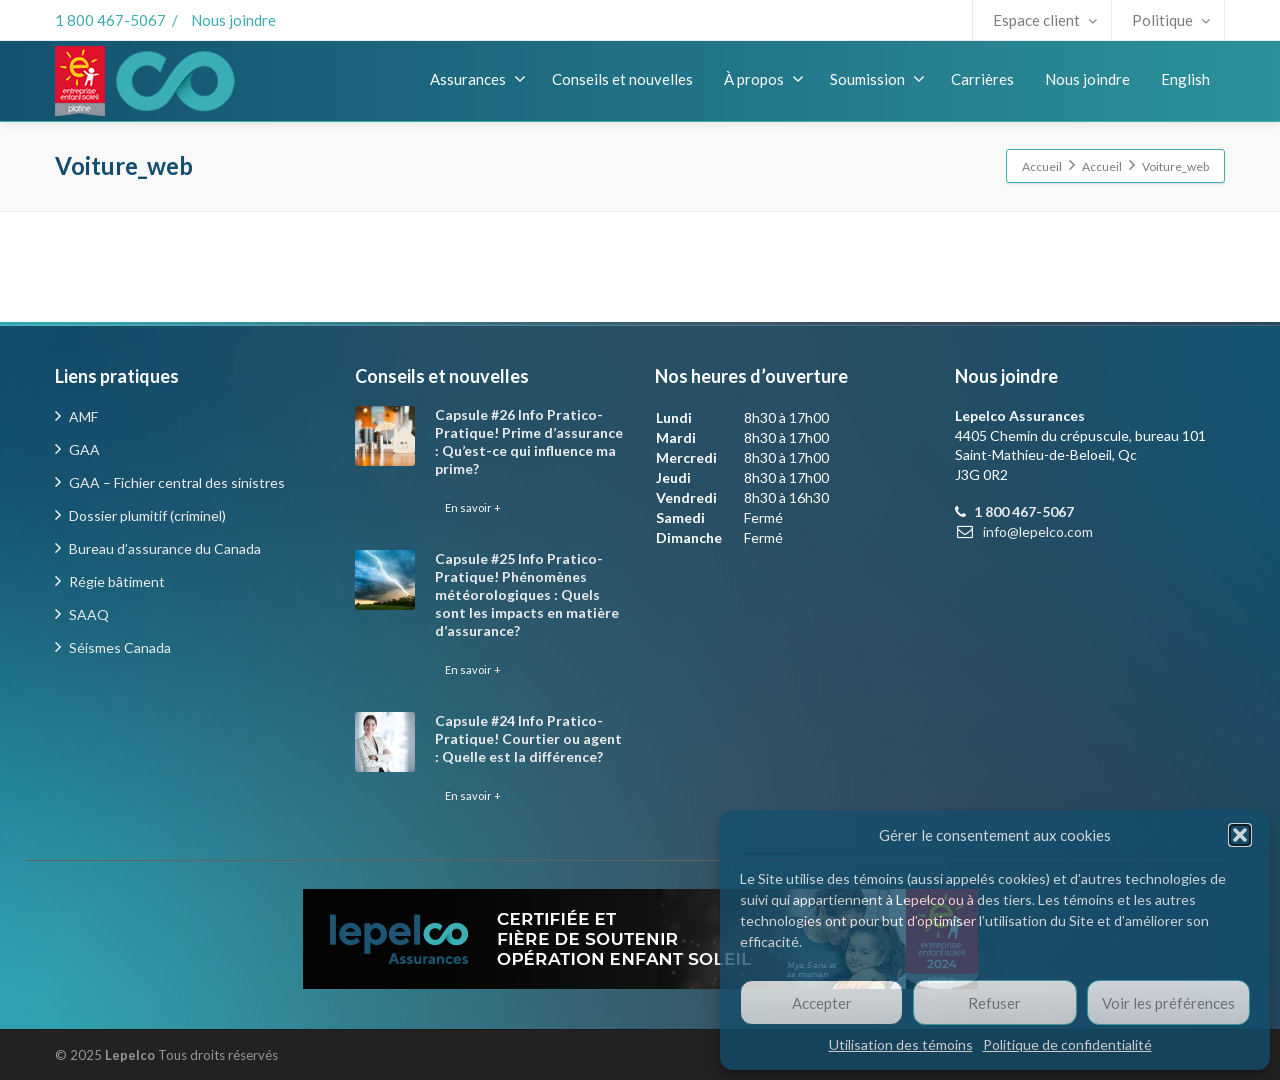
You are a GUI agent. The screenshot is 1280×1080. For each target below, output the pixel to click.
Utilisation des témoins (901, 1044)
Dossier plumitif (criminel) (147, 515)
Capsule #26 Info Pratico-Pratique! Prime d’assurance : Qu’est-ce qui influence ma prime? (529, 441)
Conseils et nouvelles (622, 79)
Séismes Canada (120, 647)
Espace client (1045, 20)
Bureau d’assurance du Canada (165, 548)
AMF (83, 416)
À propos (764, 79)
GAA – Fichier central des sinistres (177, 482)
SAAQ (89, 614)
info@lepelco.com (1038, 531)
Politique (1171, 20)
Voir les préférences (1168, 1003)
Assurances (478, 79)
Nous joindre (233, 20)
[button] (1240, 835)
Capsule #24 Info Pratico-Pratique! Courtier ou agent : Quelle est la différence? (528, 738)
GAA (84, 449)
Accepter (822, 1003)
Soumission (877, 79)
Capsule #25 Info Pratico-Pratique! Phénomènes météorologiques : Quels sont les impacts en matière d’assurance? (527, 594)
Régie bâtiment (117, 581)
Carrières (982, 79)
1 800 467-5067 (110, 20)
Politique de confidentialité (1067, 1044)
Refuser (994, 1003)
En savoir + (473, 507)
